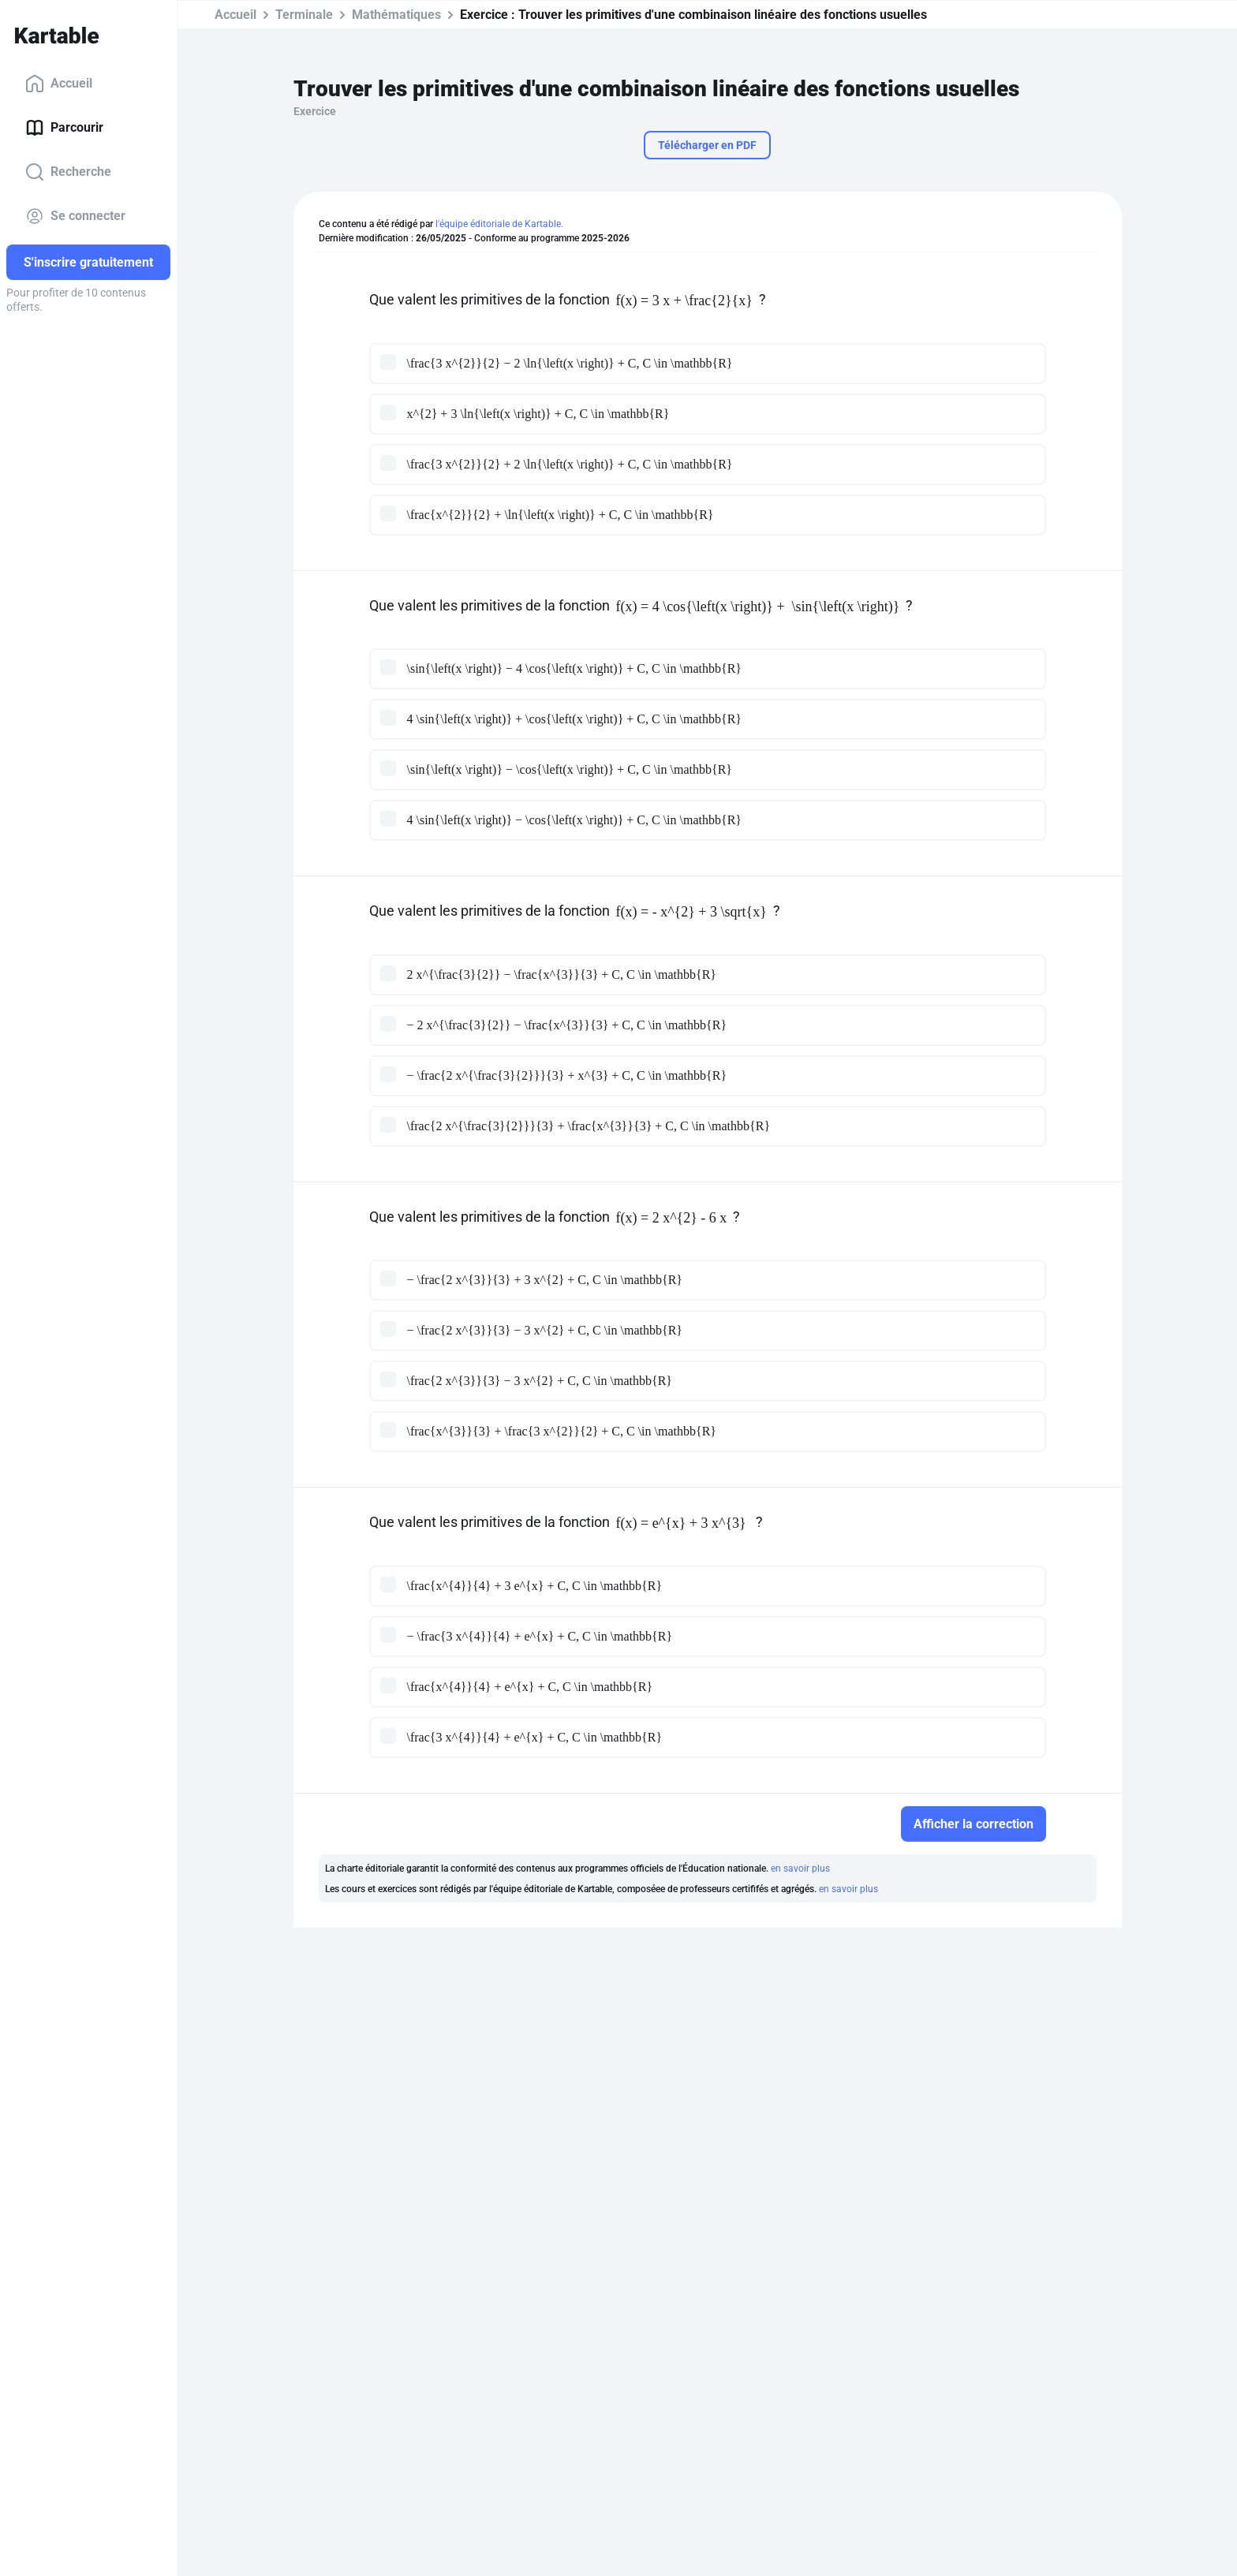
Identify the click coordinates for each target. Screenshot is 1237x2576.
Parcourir (64, 127)
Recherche (68, 171)
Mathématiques (396, 14)
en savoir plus (800, 1868)
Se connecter (75, 216)
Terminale (304, 14)
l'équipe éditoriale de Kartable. (499, 224)
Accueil (58, 83)
